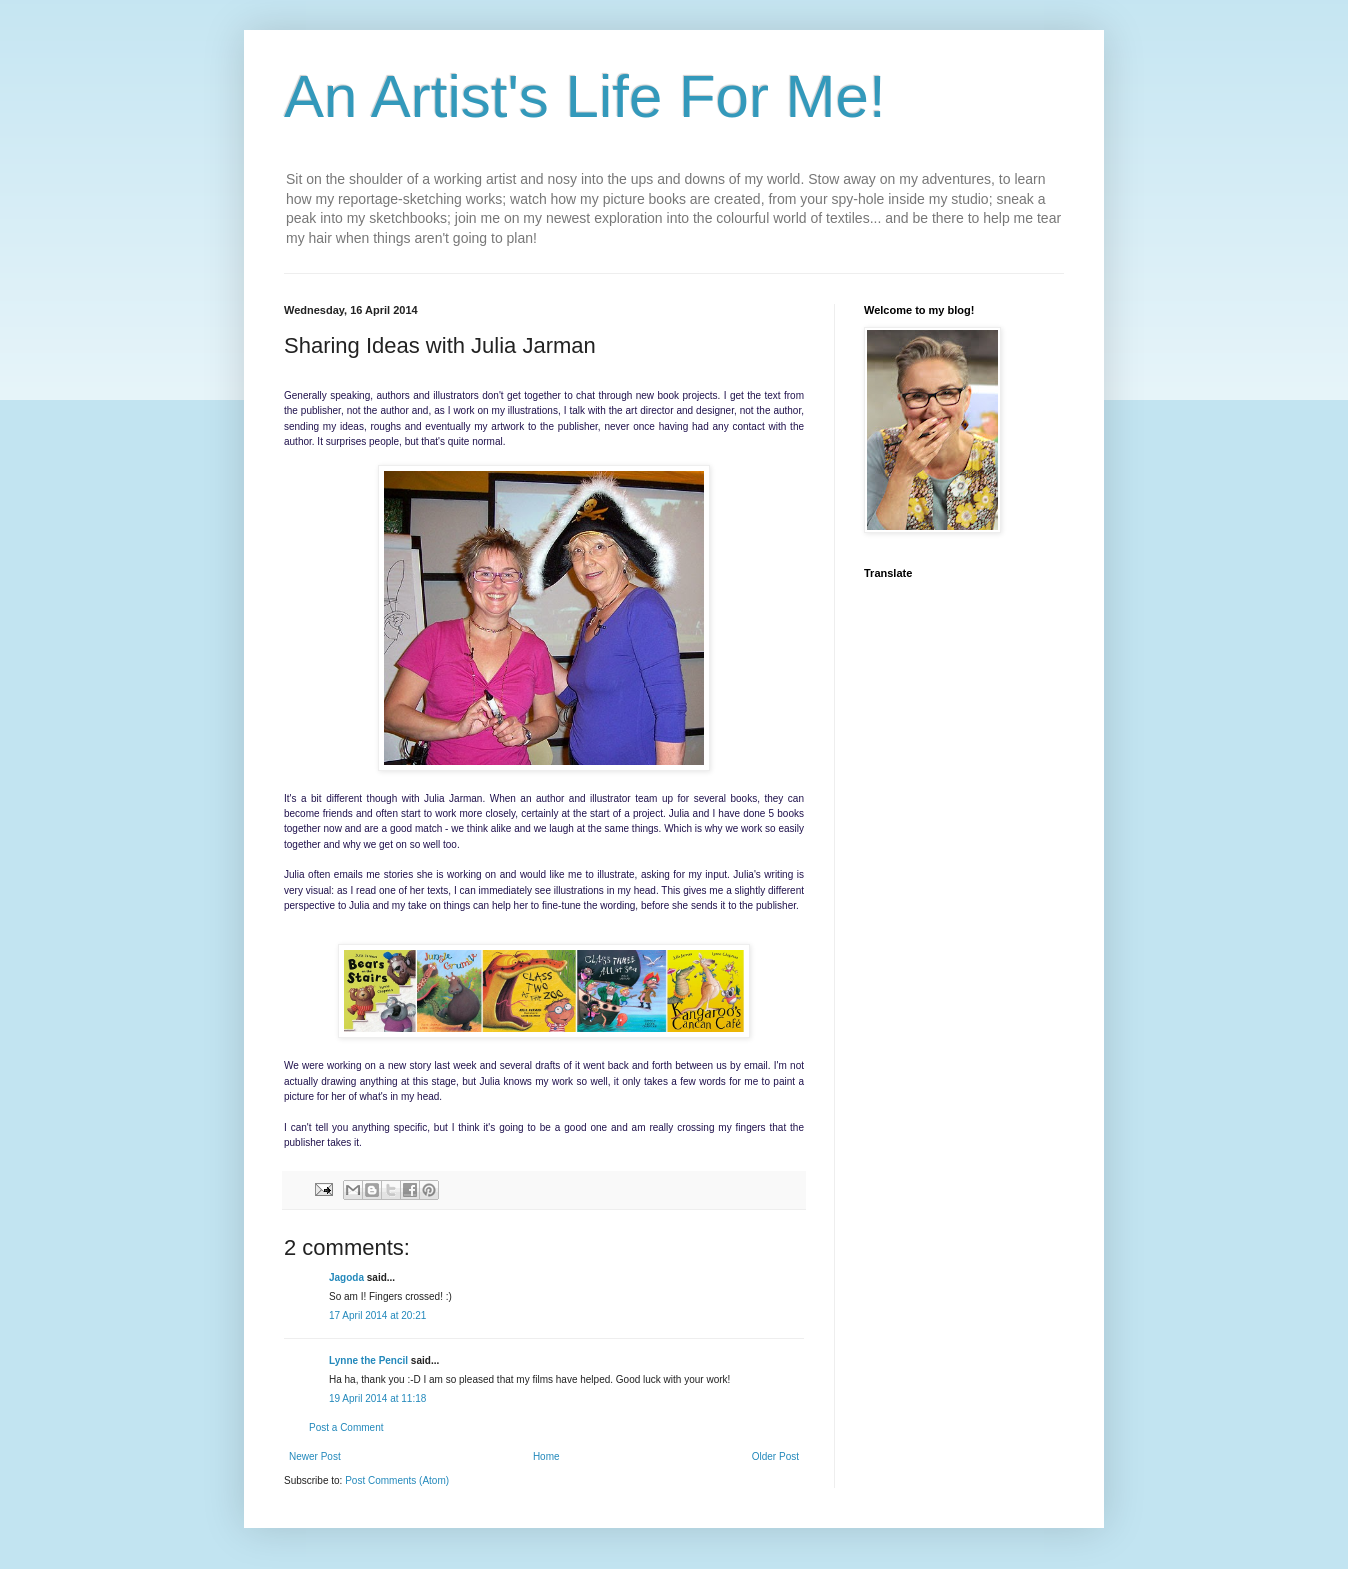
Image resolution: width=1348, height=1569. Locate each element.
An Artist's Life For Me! (585, 96)
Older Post (775, 1456)
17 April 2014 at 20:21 (377, 1315)
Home (546, 1456)
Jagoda (346, 1277)
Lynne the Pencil (368, 1360)
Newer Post (315, 1456)
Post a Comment (346, 1427)
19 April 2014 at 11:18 (377, 1398)
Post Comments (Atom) (397, 1480)
